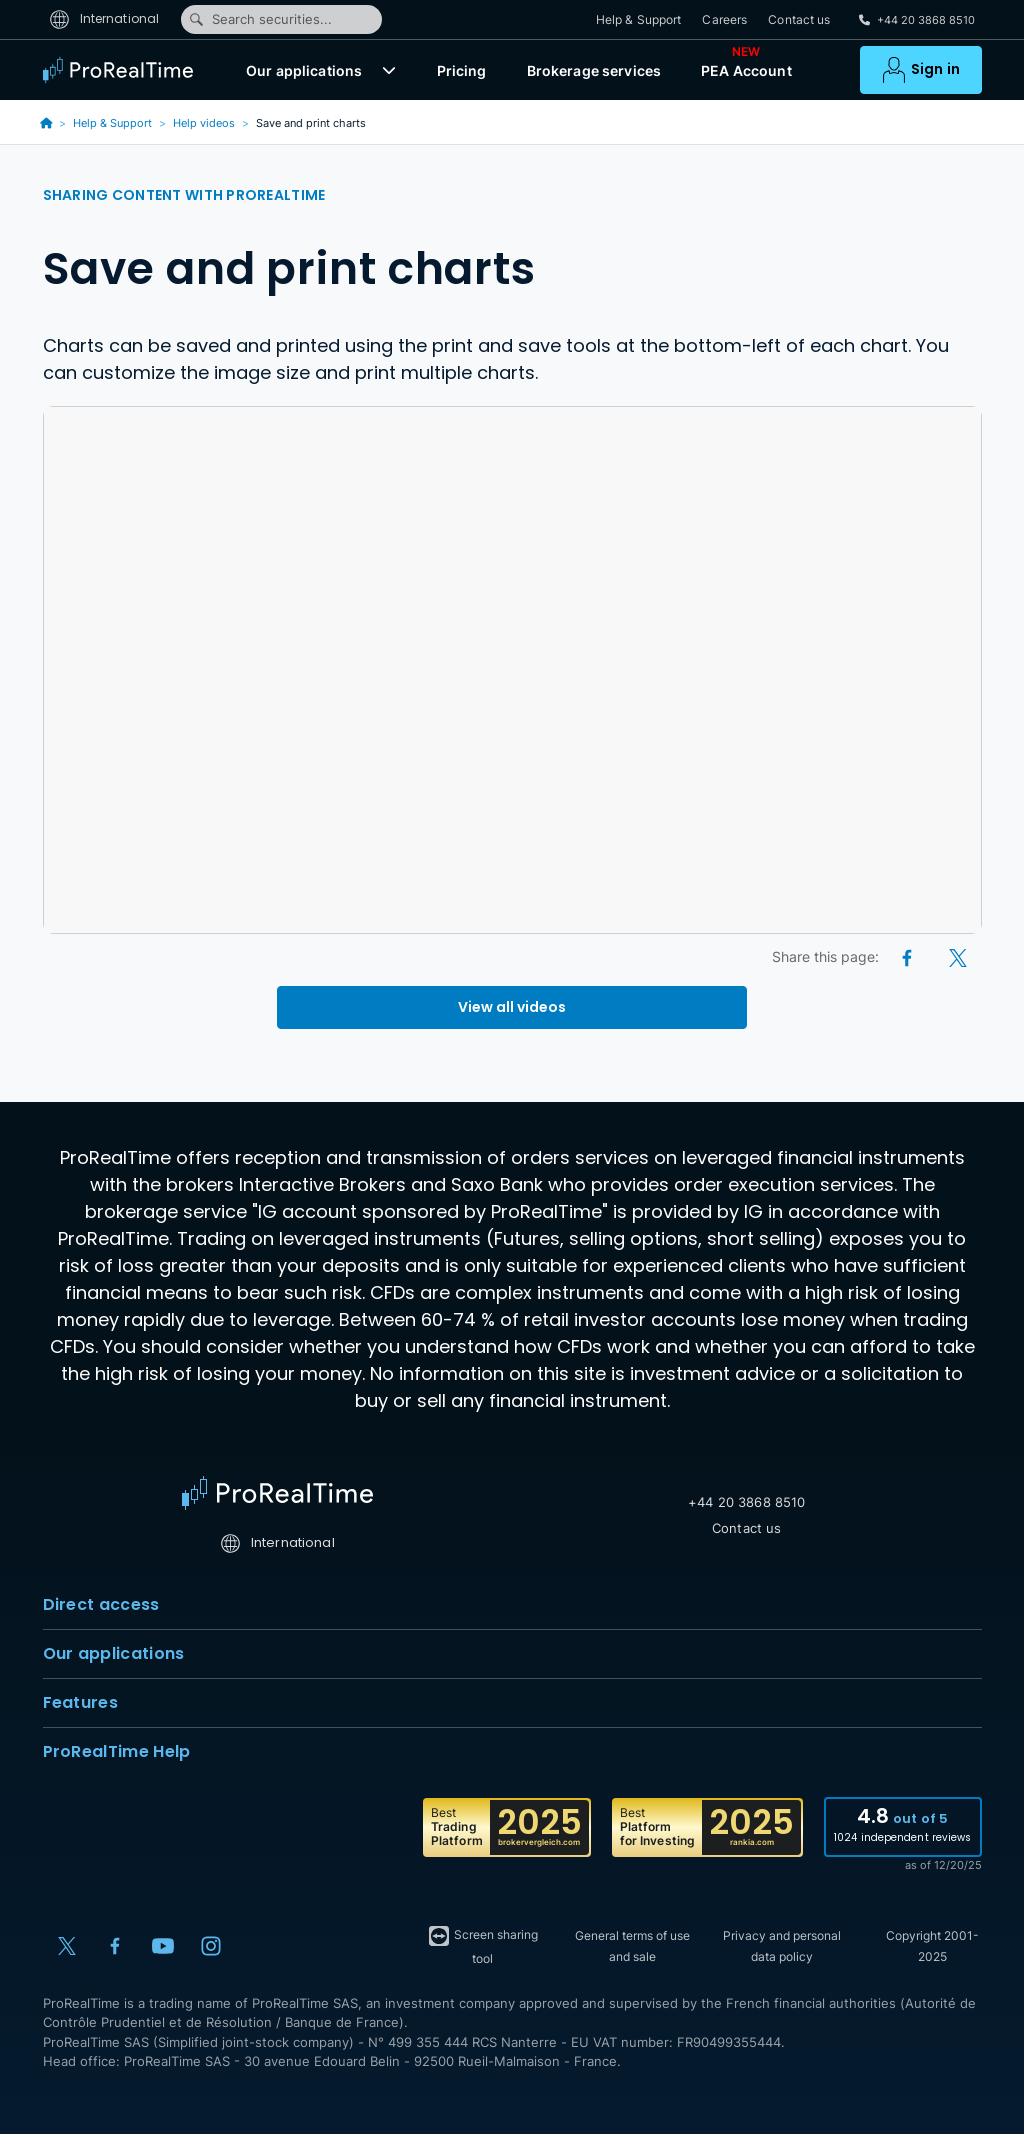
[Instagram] (211, 1946)
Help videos (204, 123)
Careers (724, 19)
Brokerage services (594, 70)
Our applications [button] (512, 1654)
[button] (389, 70)
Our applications (304, 70)
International (104, 18)
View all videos (512, 1007)
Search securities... (260, 19)
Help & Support (639, 19)
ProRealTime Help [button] (512, 1752)
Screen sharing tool (482, 1945)
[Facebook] (908, 956)
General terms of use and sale (632, 1946)
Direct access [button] (512, 1605)
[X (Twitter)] (958, 956)
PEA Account (746, 66)
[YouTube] (163, 1946)
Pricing (462, 70)
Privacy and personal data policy (782, 1946)
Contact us (799, 19)
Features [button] (512, 1703)
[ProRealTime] (123, 70)
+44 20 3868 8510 (746, 1502)
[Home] (277, 1493)
